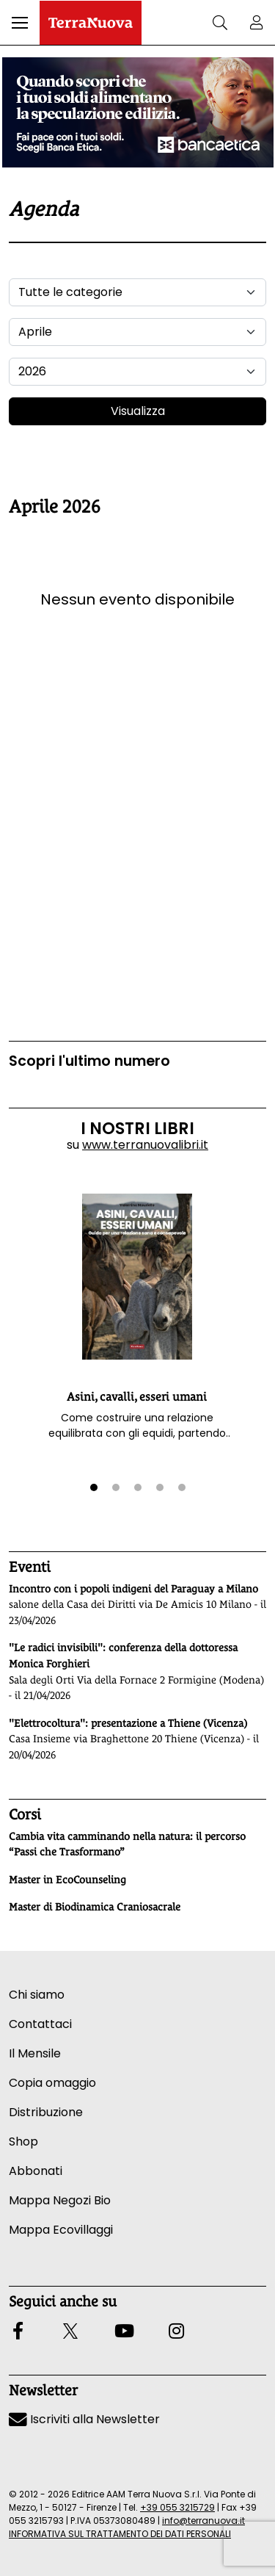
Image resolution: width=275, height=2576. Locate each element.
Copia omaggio (52, 2082)
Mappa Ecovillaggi (61, 2229)
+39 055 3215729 (177, 2507)
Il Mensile (35, 2053)
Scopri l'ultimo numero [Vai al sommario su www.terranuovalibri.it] (89, 1061)
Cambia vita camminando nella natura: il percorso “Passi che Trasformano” (127, 1844)
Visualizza (138, 411)
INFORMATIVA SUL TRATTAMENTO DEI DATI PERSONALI (120, 2534)
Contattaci (40, 2024)
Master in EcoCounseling (67, 1880)
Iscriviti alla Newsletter (84, 2419)
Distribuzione (46, 2112)
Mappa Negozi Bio (60, 2200)
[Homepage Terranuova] (91, 23)
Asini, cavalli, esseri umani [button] (137, 1397)
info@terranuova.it (203, 2520)
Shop (23, 2141)
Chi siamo (37, 1994)
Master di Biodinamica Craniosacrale (94, 1907)
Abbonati (35, 2170)
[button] (20, 23)
